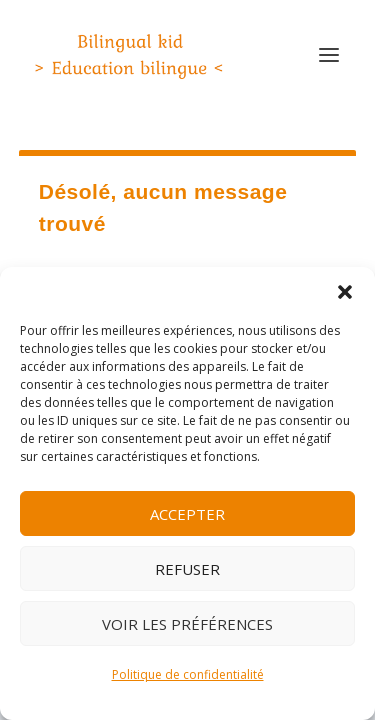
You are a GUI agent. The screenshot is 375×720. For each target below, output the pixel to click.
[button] (345, 292)
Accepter (187, 514)
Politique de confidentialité (188, 674)
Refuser (187, 569)
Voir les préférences (187, 624)
